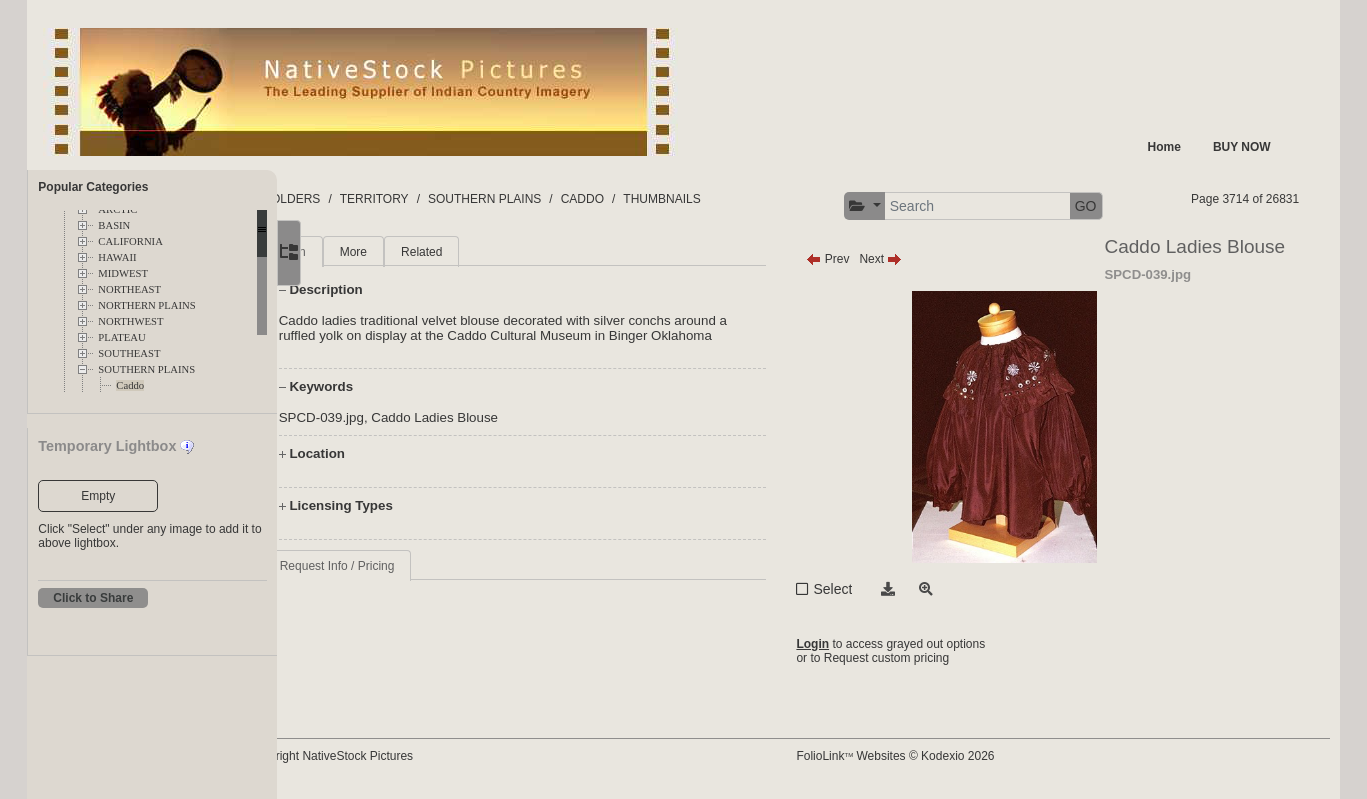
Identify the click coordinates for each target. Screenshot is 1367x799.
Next (918, 259)
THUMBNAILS (741, 199)
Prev (865, 259)
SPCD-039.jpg (400, 432)
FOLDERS (371, 199)
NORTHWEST (130, 321)
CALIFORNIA (130, 241)
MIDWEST (123, 273)
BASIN (114, 225)
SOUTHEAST (129, 353)
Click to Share (93, 598)
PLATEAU (121, 337)
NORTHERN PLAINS (146, 305)
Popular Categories (93, 187)
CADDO (661, 199)
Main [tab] (372, 252)
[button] (901, 206)
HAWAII (117, 257)
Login (850, 644)
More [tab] (432, 252)
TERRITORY (453, 199)
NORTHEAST (129, 289)
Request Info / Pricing (416, 581)
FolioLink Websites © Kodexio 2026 (933, 756)
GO (1123, 206)
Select (870, 589)
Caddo (130, 385)
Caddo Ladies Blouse (514, 432)
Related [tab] (501, 252)
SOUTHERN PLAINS (146, 369)
